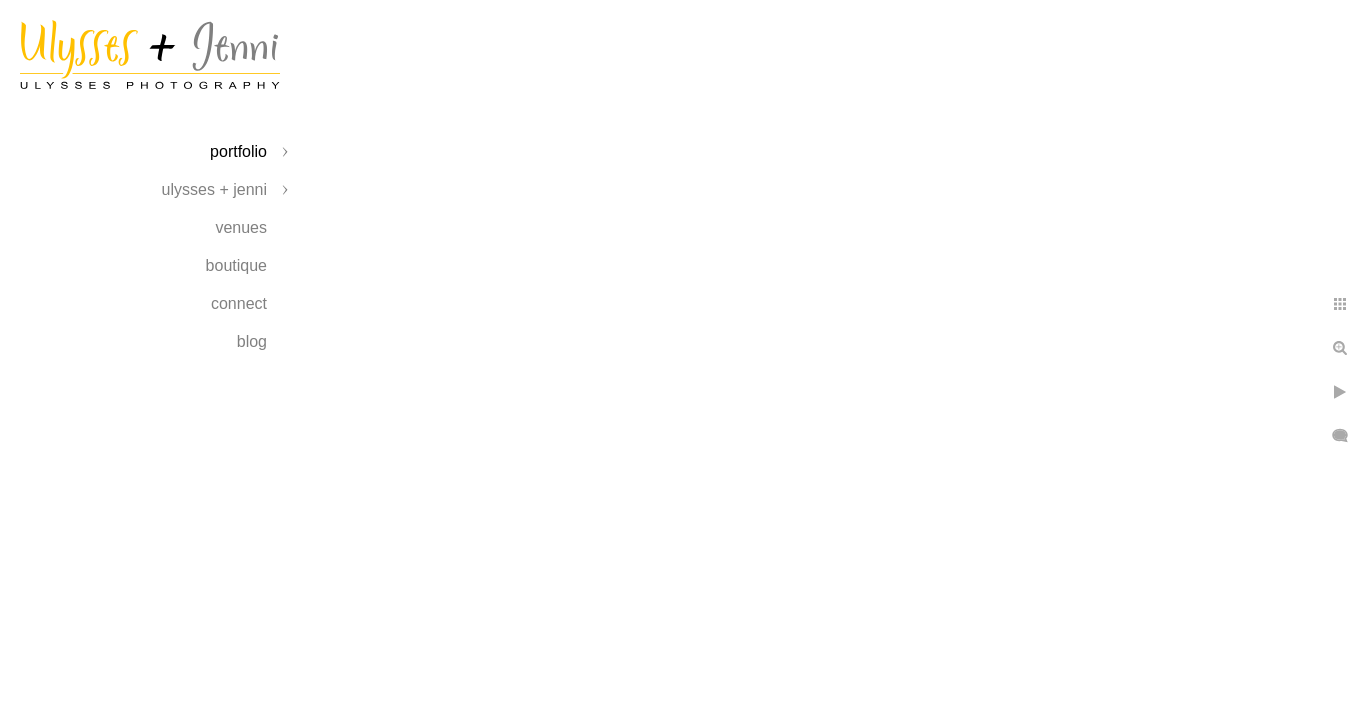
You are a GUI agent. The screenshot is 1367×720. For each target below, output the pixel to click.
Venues (241, 227)
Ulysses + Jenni (214, 189)
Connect (239, 303)
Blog (252, 341)
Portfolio (238, 151)
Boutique (236, 265)
